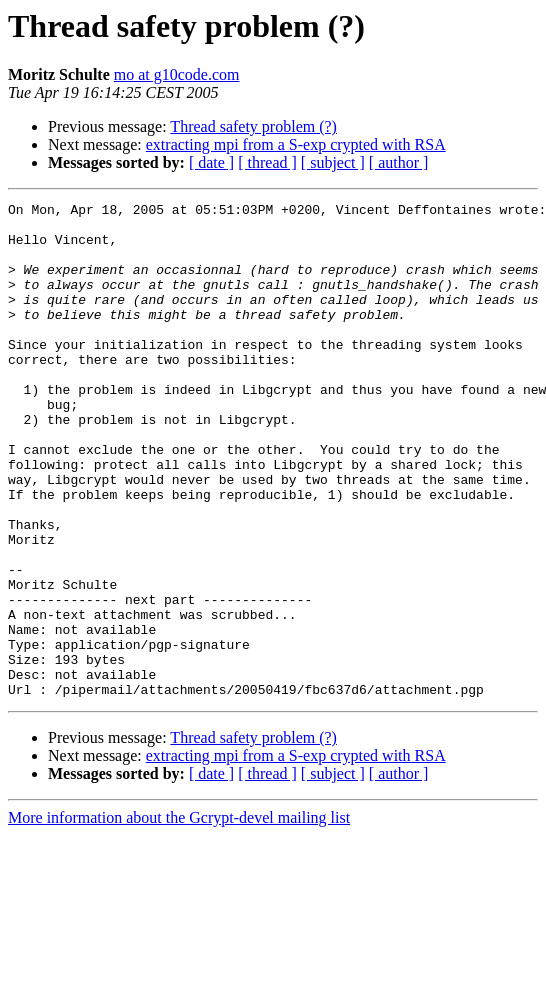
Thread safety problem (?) (253, 126)
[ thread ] (267, 162)
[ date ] (211, 162)
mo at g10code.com (177, 74)
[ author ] (399, 162)
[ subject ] (333, 162)
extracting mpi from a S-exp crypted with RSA (296, 144)
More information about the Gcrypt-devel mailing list (179, 916)
